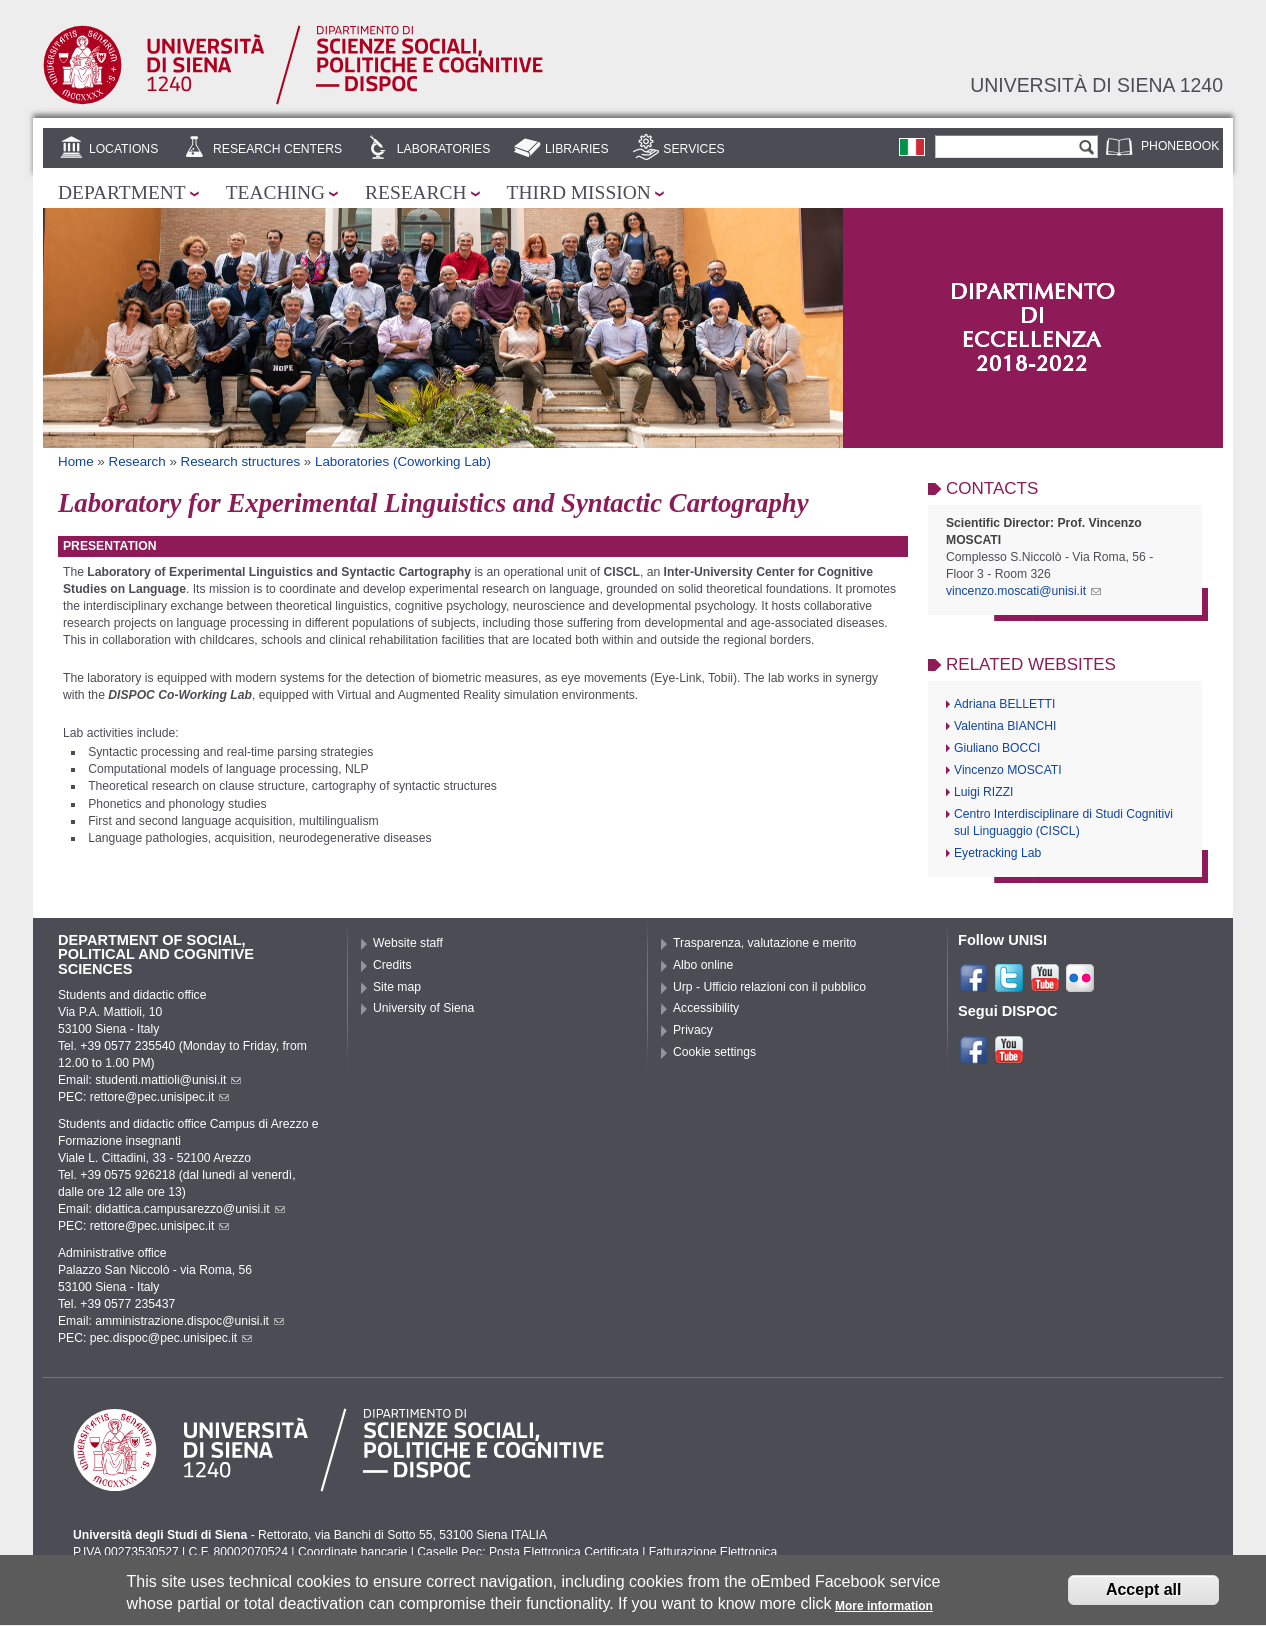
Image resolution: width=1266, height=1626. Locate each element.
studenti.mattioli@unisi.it (168, 1080)
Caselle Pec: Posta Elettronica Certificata (528, 1552)
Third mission (579, 192)
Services (693, 149)
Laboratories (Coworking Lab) (403, 461)
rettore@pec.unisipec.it (160, 1097)
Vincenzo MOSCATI (1008, 770)
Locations (123, 149)
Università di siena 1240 (1096, 85)
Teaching (275, 192)
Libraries (577, 149)
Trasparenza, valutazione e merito (764, 943)
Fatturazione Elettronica (713, 1552)
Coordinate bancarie (352, 1552)
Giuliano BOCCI (997, 748)
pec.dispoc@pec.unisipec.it (171, 1338)
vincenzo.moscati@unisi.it (1023, 591)
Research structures (241, 461)
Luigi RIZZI (983, 792)
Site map (397, 987)
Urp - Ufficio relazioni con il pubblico (769, 987)
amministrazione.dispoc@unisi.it (189, 1321)
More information (884, 1612)
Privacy (693, 1030)
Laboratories (443, 149)
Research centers (277, 149)
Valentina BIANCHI (1005, 726)
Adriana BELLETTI (1004, 704)
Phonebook (1180, 146)
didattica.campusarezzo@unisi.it (190, 1209)
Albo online (703, 965)
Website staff (408, 943)
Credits (392, 965)
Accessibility (706, 1008)
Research (416, 192)
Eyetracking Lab (997, 853)
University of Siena (423, 1008)
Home (76, 461)
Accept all (1144, 1595)
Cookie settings (714, 1052)
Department (122, 192)
